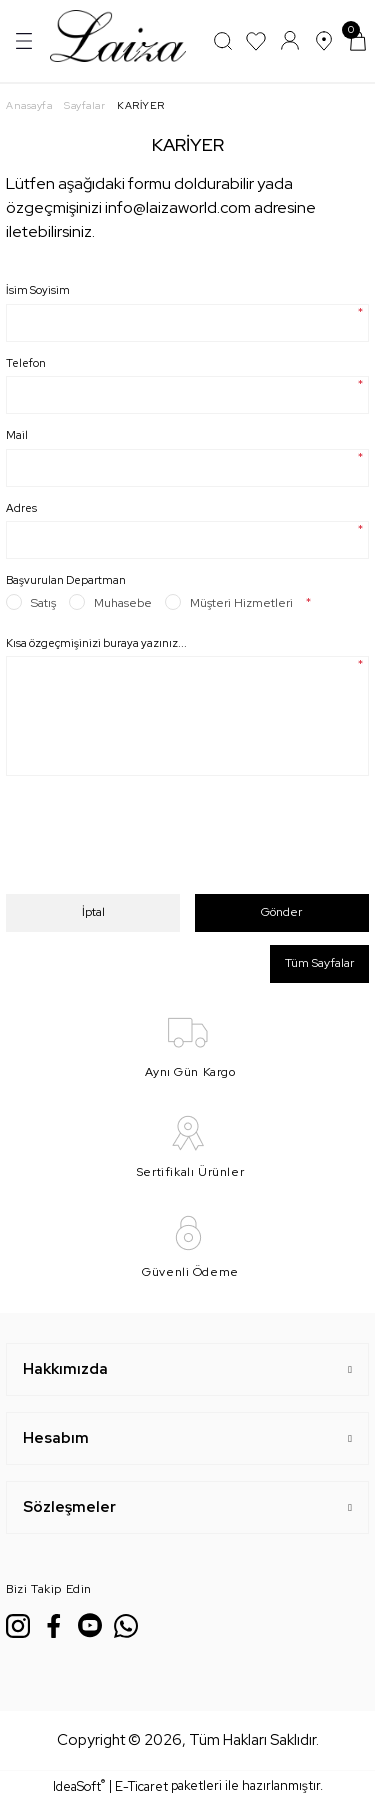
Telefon (26, 363)
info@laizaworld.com (178, 207)
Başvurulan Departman (66, 580)
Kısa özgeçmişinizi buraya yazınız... (96, 643)
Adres (21, 508)
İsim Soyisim (38, 290)
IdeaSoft (79, 1786)
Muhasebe (123, 603)
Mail (17, 435)
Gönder (281, 912)
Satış (43, 603)
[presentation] (158, 842)
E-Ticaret (141, 1786)
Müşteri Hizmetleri (241, 603)
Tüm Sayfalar (319, 963)
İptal (93, 912)
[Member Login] (290, 41)
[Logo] (118, 39)
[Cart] (358, 41)
